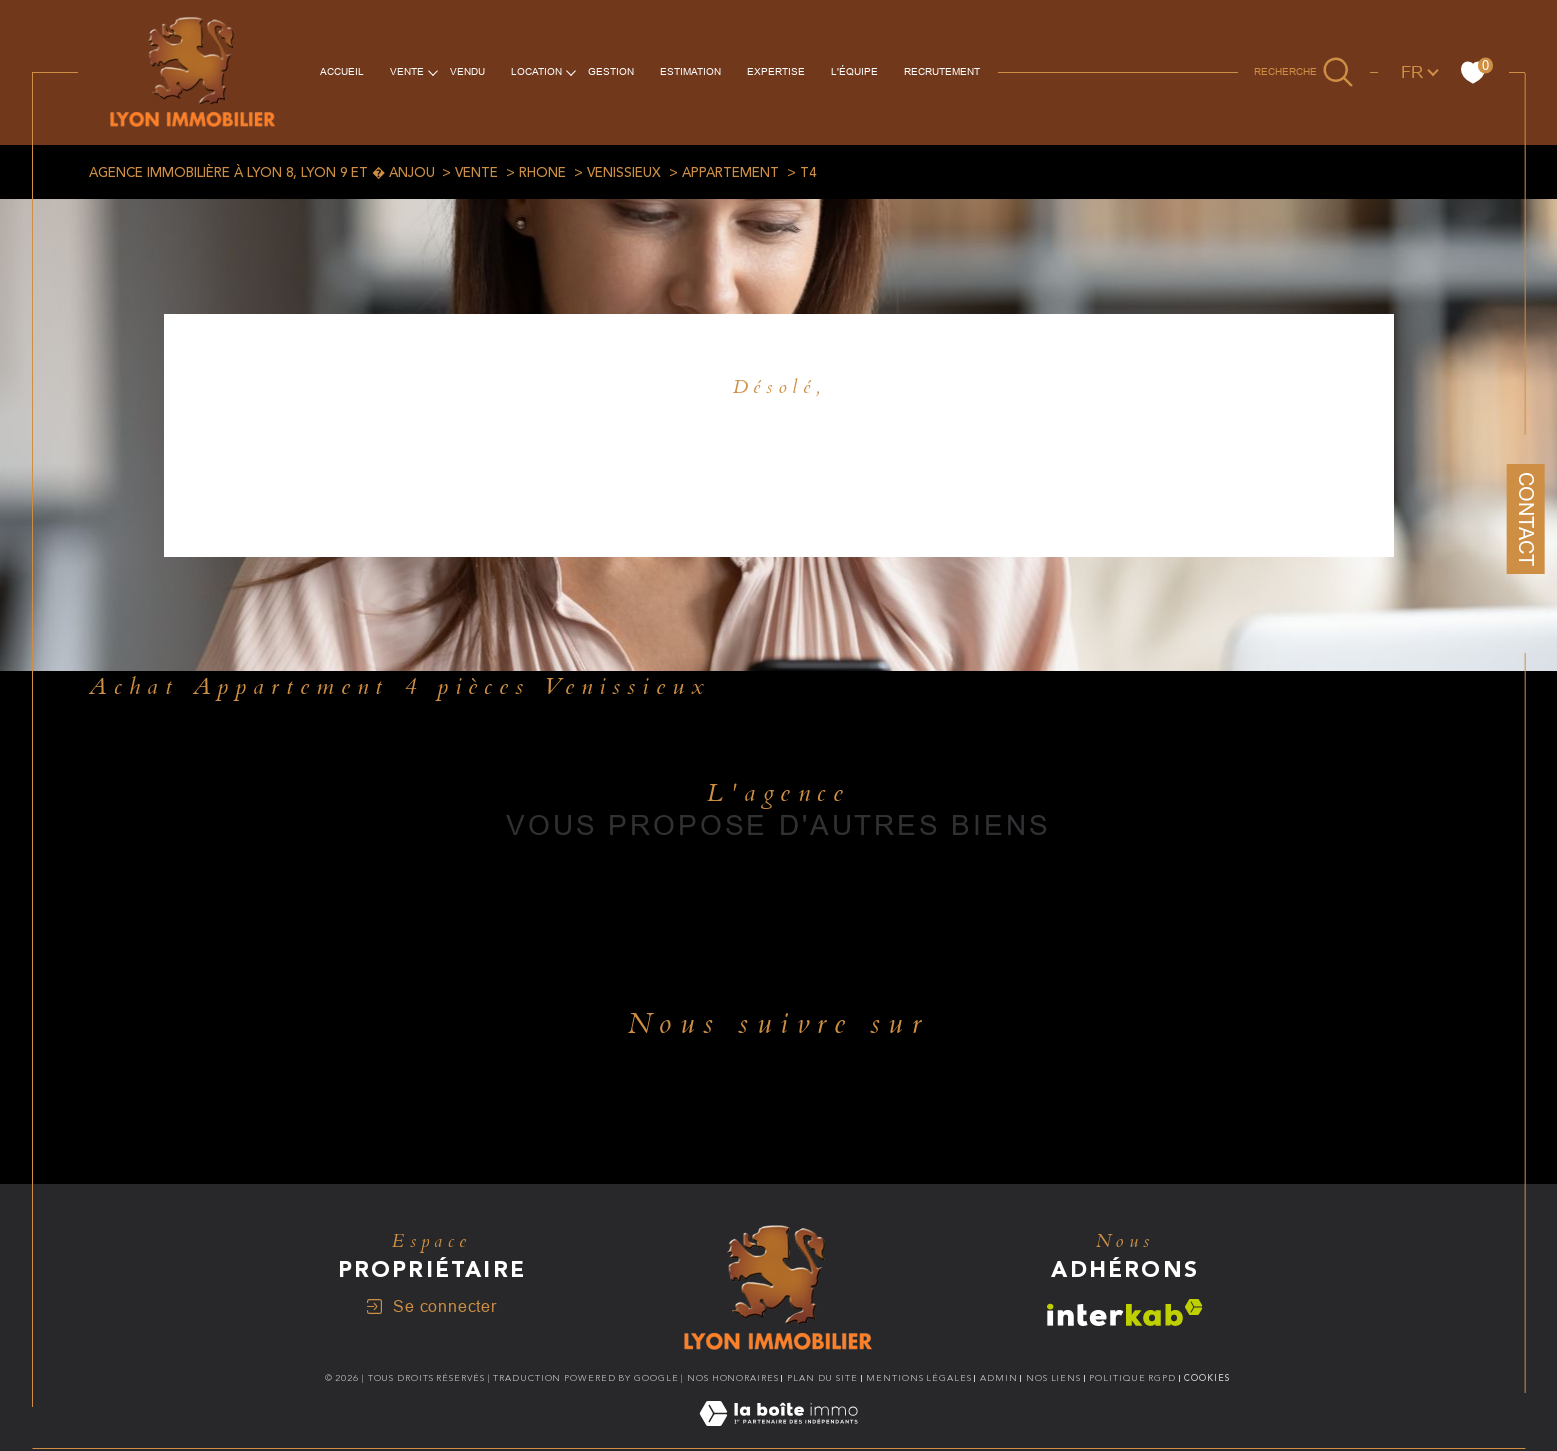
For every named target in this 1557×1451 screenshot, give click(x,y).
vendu (467, 71)
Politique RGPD (1132, 1378)
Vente (476, 173)
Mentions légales (918, 1378)
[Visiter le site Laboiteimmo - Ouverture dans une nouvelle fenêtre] (778, 1437)
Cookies (1206, 1378)
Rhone (542, 173)
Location (536, 71)
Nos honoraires (733, 1378)
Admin (999, 1378)
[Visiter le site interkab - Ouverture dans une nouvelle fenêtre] (1125, 1312)
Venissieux (624, 173)
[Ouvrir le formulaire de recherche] (1304, 72)
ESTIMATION (690, 71)
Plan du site (822, 1378)
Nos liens (1053, 1378)
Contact (1526, 519)
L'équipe (854, 71)
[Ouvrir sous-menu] (433, 71)
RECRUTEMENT (942, 71)
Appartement (730, 173)
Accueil (342, 71)
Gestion (611, 71)
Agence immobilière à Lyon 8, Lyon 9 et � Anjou (262, 173)
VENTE (407, 71)
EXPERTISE (776, 71)
